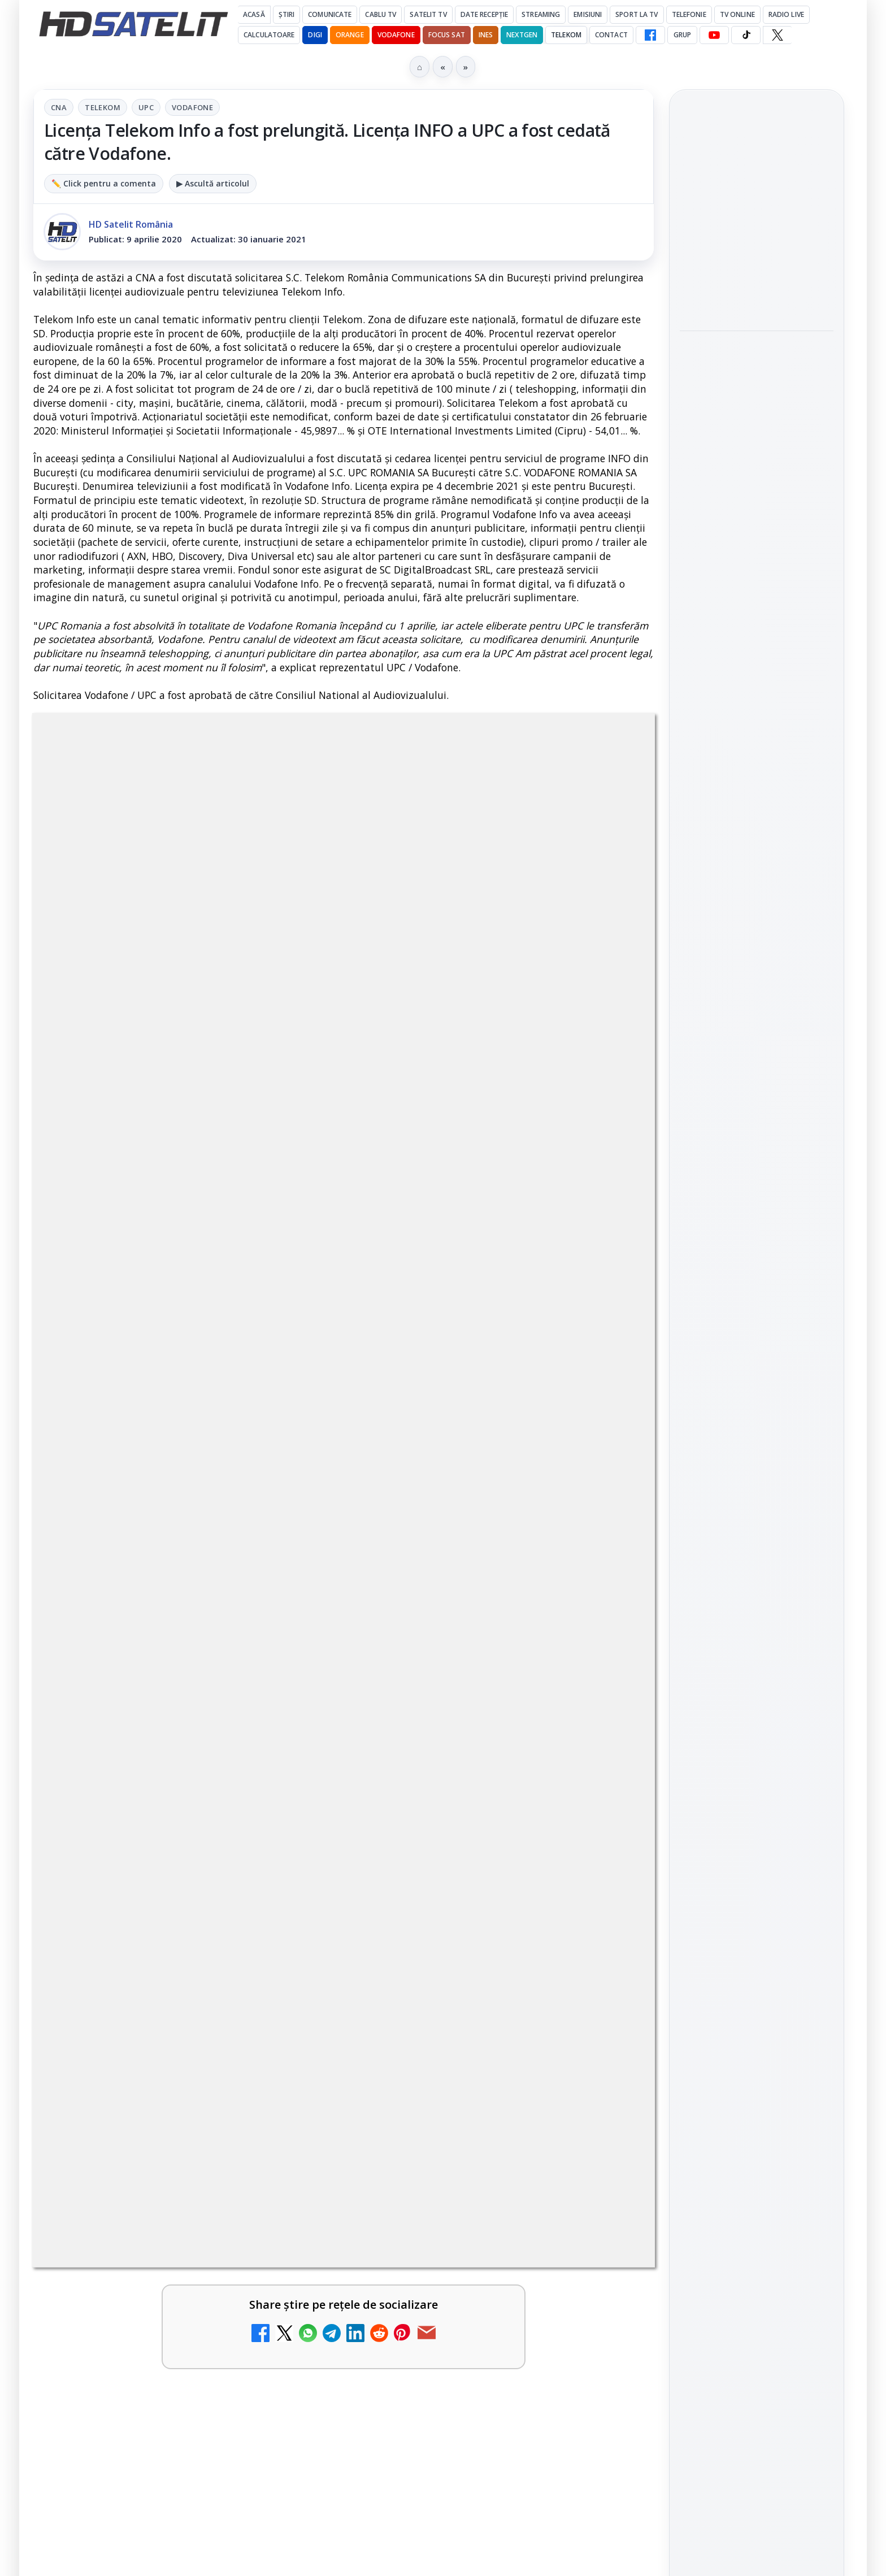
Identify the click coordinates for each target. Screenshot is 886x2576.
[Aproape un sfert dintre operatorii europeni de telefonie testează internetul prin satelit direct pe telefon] (756, 301)
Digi (694, 1904)
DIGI (315, 35)
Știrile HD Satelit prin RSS (756, 1792)
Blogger (534, 2143)
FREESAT (736, 1904)
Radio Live (786, 14)
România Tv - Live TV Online (455, 1761)
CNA (59, 107)
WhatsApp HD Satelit (757, 1625)
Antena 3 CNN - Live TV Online (461, 1652)
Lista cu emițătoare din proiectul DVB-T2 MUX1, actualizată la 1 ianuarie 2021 (199, 1652)
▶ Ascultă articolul (212, 183)
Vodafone (396, 35)
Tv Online (737, 14)
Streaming (541, 14)
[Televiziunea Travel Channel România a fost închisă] (605, 1428)
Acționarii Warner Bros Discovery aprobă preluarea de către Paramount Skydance (145, 1535)
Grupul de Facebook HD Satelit (756, 1587)
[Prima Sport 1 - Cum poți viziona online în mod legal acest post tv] (605, 1894)
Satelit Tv (428, 14)
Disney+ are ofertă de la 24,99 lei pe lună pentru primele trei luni (149, 1410)
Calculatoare (269, 35)
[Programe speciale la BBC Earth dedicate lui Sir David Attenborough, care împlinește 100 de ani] (756, 474)
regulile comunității (219, 1066)
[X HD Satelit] (777, 35)
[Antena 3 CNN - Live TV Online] (605, 1677)
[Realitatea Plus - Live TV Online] (290, 1786)
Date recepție (485, 14)
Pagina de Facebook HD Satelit (756, 1542)
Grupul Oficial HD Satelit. (259, 1082)
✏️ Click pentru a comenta (103, 183)
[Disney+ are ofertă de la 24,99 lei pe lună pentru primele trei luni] (290, 1428)
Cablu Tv (380, 14)
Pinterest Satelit (757, 1754)
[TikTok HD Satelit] (746, 35)
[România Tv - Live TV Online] (605, 1786)
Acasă (254, 14)
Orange (350, 35)
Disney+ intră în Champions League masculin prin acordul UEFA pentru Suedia (747, 560)
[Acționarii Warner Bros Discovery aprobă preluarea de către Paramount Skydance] (290, 1546)
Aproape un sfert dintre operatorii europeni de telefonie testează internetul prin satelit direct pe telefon (753, 219)
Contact (611, 35)
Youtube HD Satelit (757, 1658)
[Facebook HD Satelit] (650, 35)
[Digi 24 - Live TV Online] (290, 1894)
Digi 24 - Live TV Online (145, 1862)
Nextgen (521, 35)
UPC (146, 107)
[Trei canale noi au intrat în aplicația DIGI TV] (605, 1546)
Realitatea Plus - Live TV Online (149, 1761)
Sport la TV (636, 14)
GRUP (682, 35)
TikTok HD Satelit (757, 1690)
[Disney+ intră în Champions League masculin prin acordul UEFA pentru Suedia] (756, 636)
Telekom (566, 35)
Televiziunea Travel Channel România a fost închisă (464, 1410)
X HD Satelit (756, 1722)
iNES (486, 35)
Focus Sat (446, 35)
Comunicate (329, 14)
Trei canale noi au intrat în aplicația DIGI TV (472, 1521)
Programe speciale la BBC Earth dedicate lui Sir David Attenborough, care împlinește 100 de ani (754, 392)
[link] (185, 1433)
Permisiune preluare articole (756, 2039)
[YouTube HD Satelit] (714, 35)
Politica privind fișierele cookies (757, 2077)
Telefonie (689, 14)
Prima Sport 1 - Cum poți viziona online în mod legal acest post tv (472, 1876)
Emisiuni (588, 14)
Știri (287, 14)
